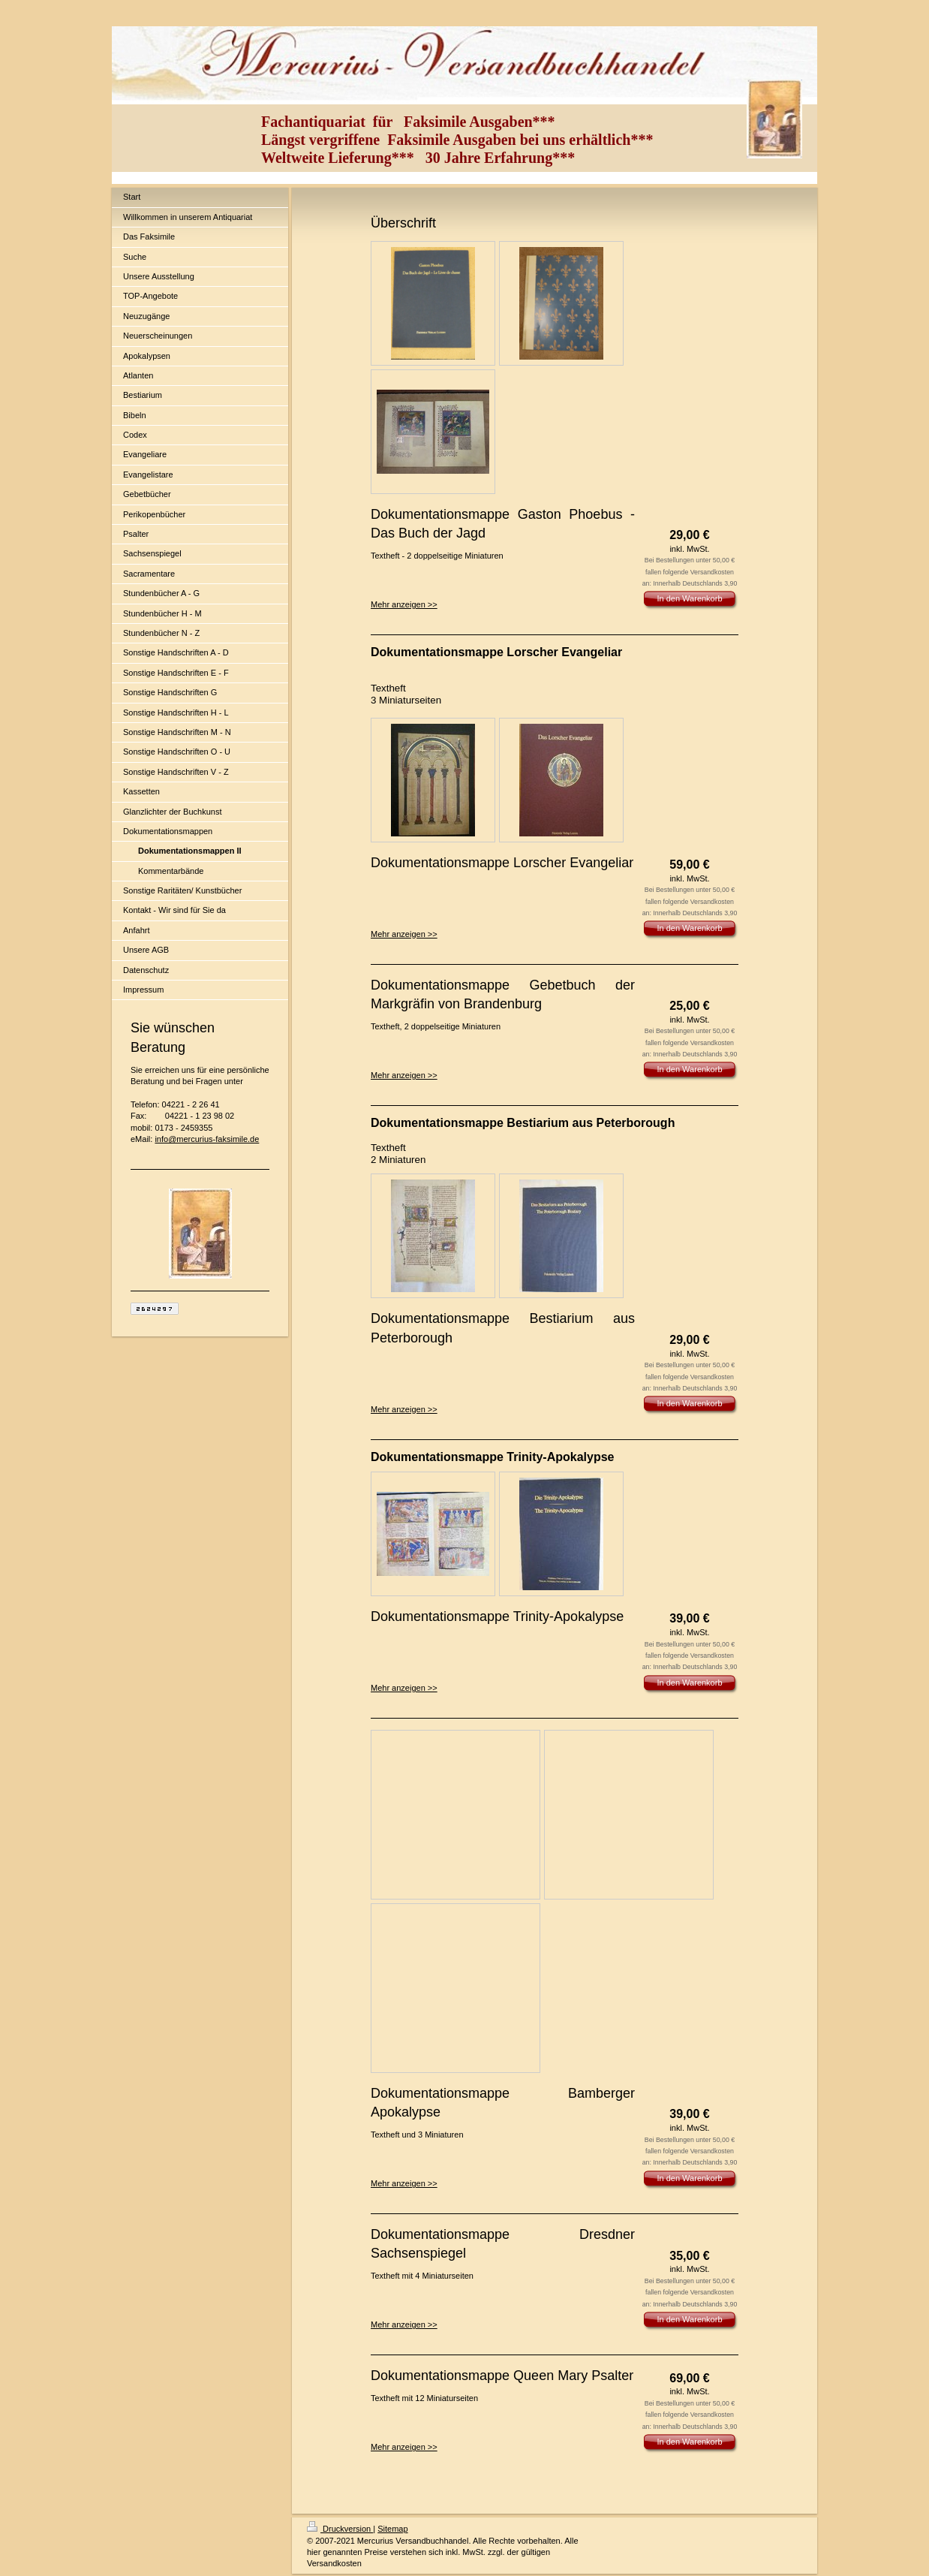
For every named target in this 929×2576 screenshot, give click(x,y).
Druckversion (340, 2528)
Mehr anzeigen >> (404, 604)
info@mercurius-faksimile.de (207, 1138)
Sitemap (392, 2528)
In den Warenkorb (689, 598)
